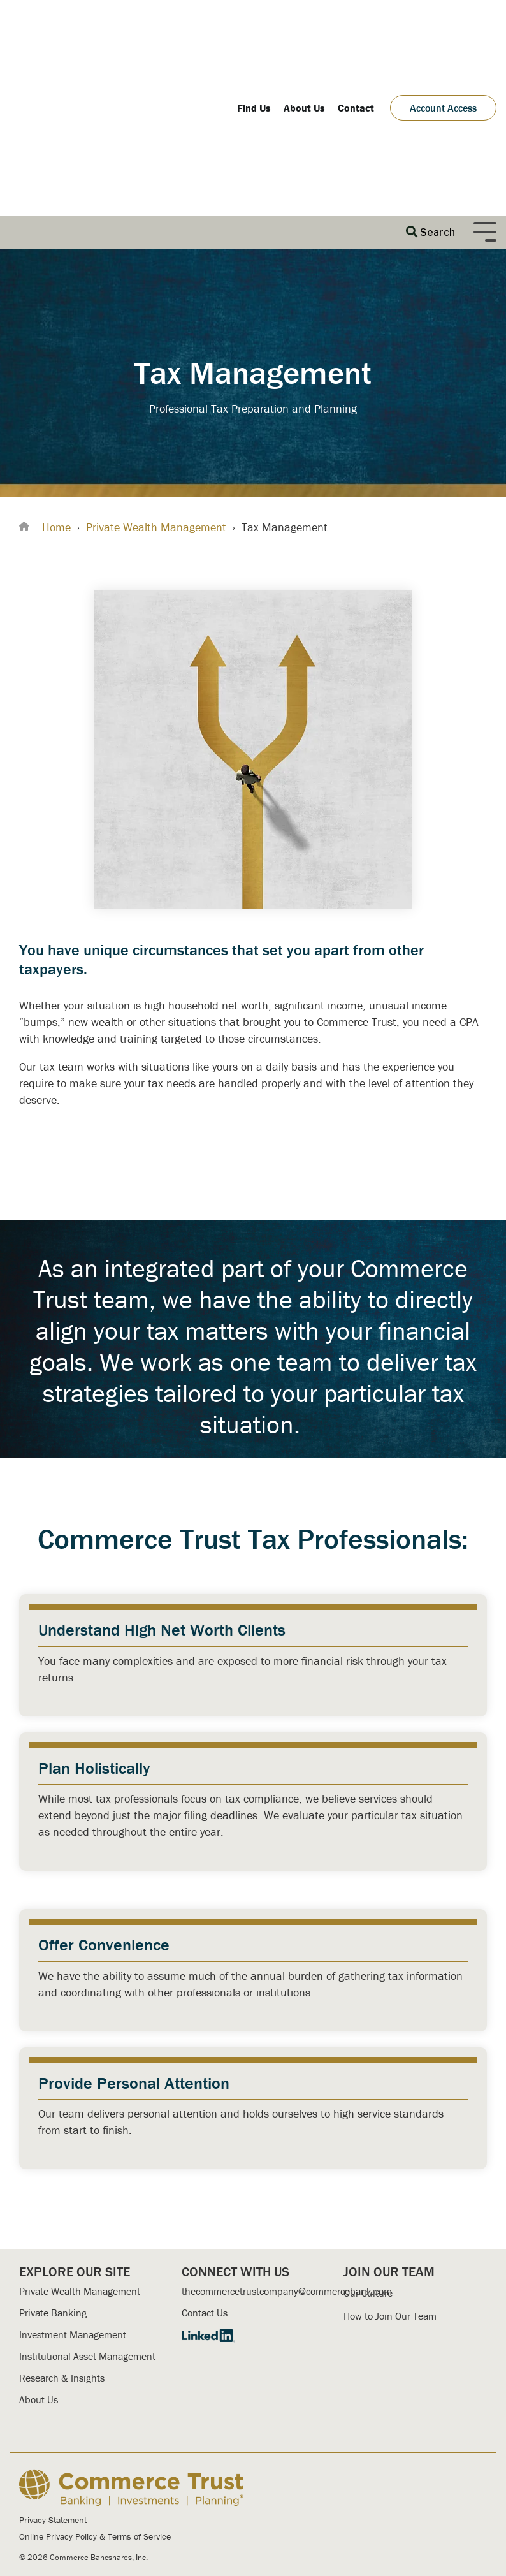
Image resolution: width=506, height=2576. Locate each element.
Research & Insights (62, 2214)
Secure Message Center (295, 2435)
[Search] (430, 68)
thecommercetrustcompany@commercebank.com (287, 2127)
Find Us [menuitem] (254, 26)
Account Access (443, 25)
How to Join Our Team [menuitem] (390, 2153)
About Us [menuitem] (304, 26)
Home (56, 363)
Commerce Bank (152, 2467)
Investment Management (72, 2171)
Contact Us (205, 2149)
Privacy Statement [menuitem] (53, 2356)
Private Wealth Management (156, 363)
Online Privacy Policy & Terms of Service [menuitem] (95, 2372)
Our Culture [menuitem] (368, 2130)
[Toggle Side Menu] (484, 66)
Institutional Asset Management (87, 2192)
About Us (38, 2236)
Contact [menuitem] (356, 26)
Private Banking (53, 2149)
